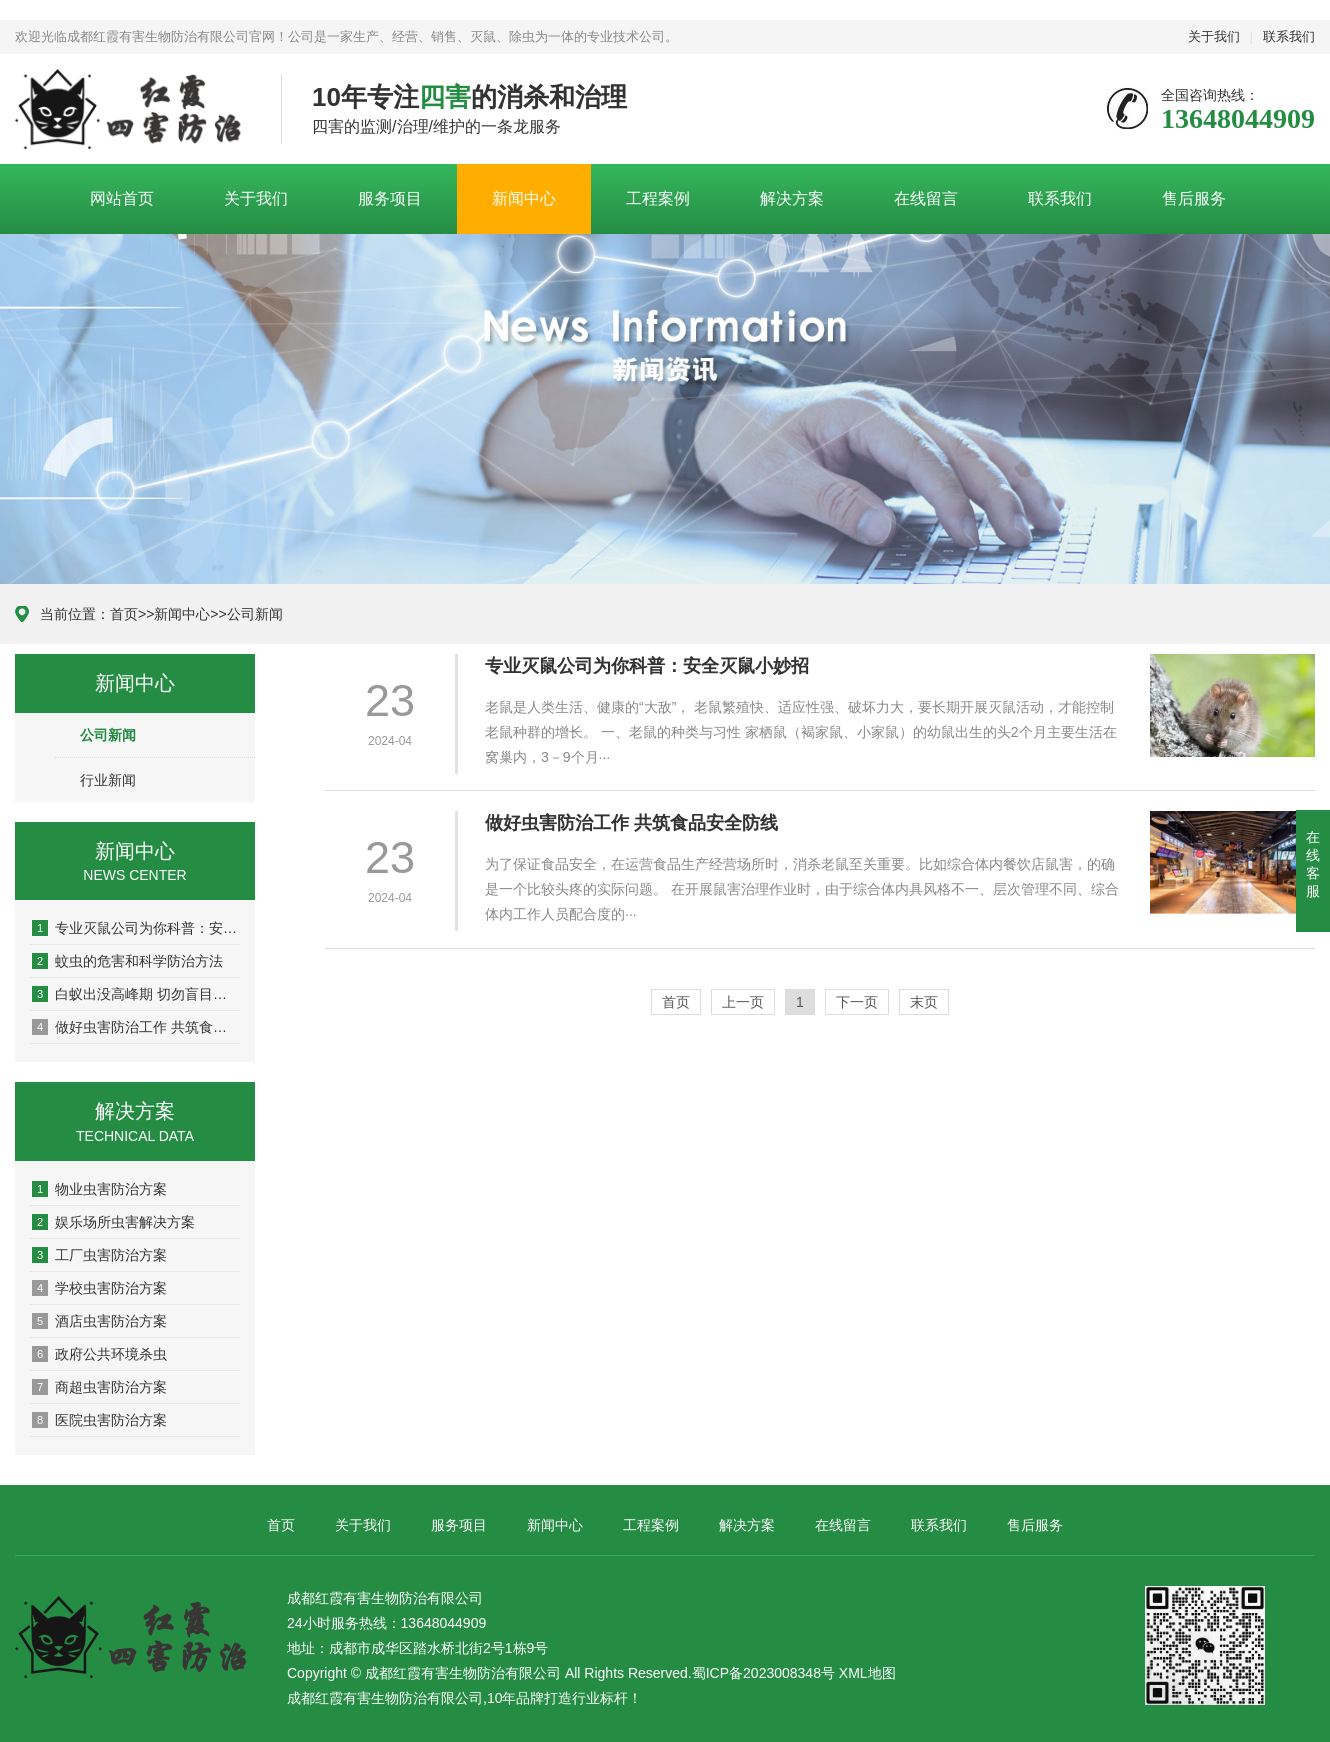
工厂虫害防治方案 (99, 1255)
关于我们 (1214, 36)
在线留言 (926, 198)
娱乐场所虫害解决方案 (113, 1222)
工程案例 (658, 198)
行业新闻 (108, 780)
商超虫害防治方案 (99, 1387)
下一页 (857, 1002)
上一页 (743, 1002)
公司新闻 (255, 614)
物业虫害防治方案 (99, 1189)
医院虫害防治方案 (99, 1420)
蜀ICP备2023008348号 (763, 1673)
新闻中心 (524, 198)
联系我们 (1289, 36)
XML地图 (867, 1673)
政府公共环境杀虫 (99, 1354)
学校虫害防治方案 (99, 1288)
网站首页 (122, 198)
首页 (124, 614)
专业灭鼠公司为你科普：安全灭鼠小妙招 (136, 928)
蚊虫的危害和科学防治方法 (127, 961)
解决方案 (792, 198)
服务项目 (390, 198)
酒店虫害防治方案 (99, 1321)
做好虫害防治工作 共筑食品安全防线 (136, 1027)
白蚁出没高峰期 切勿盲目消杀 (136, 994)
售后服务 (1194, 198)
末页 (924, 1002)
